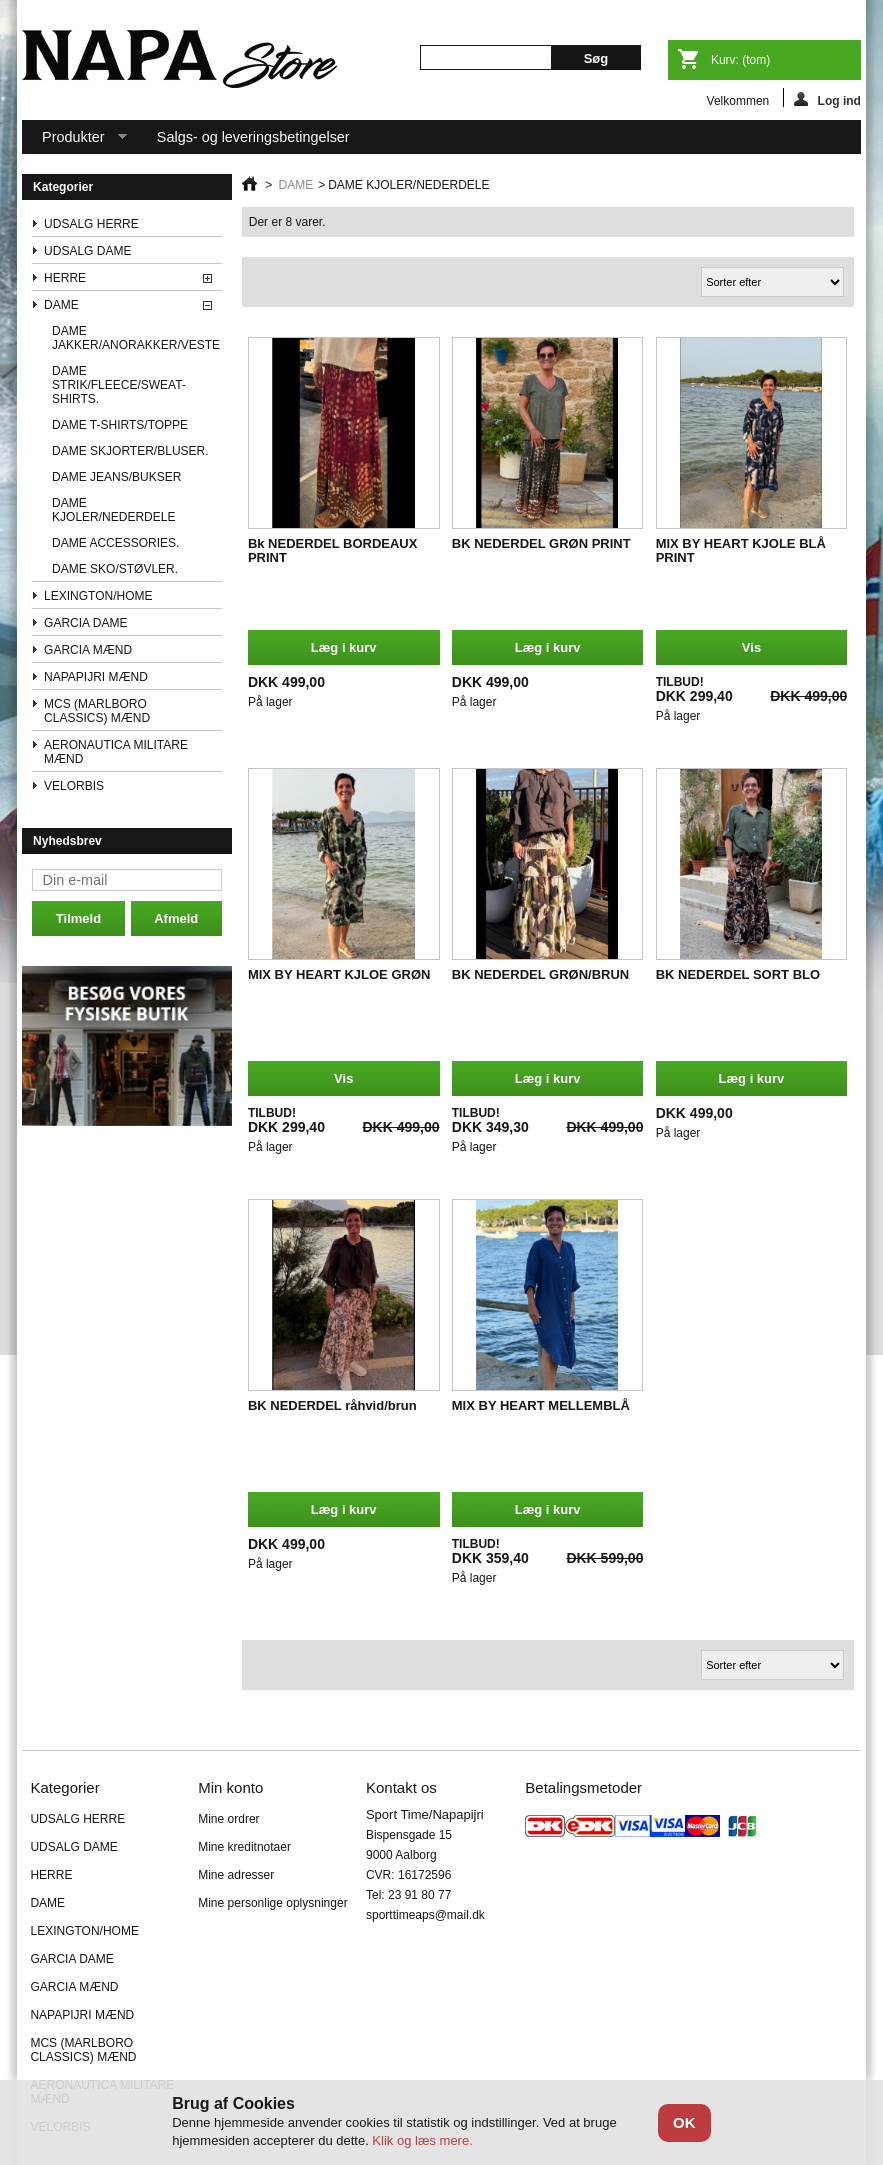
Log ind (827, 99)
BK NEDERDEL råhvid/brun (332, 1405)
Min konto (230, 1787)
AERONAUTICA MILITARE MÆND (116, 752)
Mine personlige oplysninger (272, 1903)
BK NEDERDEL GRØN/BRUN (540, 974)
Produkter (74, 141)
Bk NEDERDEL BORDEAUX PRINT (333, 550)
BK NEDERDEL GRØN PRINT (541, 543)
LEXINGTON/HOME (98, 596)
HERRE (65, 278)
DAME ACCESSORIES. (115, 543)
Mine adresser (236, 1875)
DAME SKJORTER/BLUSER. (130, 451)
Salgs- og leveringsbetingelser (253, 137)
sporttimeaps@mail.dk (425, 1915)
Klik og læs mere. (422, 2140)
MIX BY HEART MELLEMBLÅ (541, 1405)
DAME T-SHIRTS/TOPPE (120, 425)
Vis (751, 647)
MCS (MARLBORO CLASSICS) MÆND (97, 711)
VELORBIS (74, 786)
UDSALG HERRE (91, 224)
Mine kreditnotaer (244, 1847)
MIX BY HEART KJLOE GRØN (339, 974)
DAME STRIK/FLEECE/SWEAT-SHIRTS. (119, 385)
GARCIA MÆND (88, 650)
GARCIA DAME (85, 623)
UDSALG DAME (87, 251)
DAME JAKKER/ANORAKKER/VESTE (136, 338)
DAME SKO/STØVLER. (115, 569)
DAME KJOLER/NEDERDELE (113, 510)
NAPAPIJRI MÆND (96, 677)
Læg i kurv (344, 647)
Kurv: (740, 60)
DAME (61, 305)
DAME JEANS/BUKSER (116, 477)
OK (684, 2122)
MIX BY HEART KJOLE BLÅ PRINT (741, 550)
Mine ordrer (228, 1819)
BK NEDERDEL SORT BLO (738, 974)
